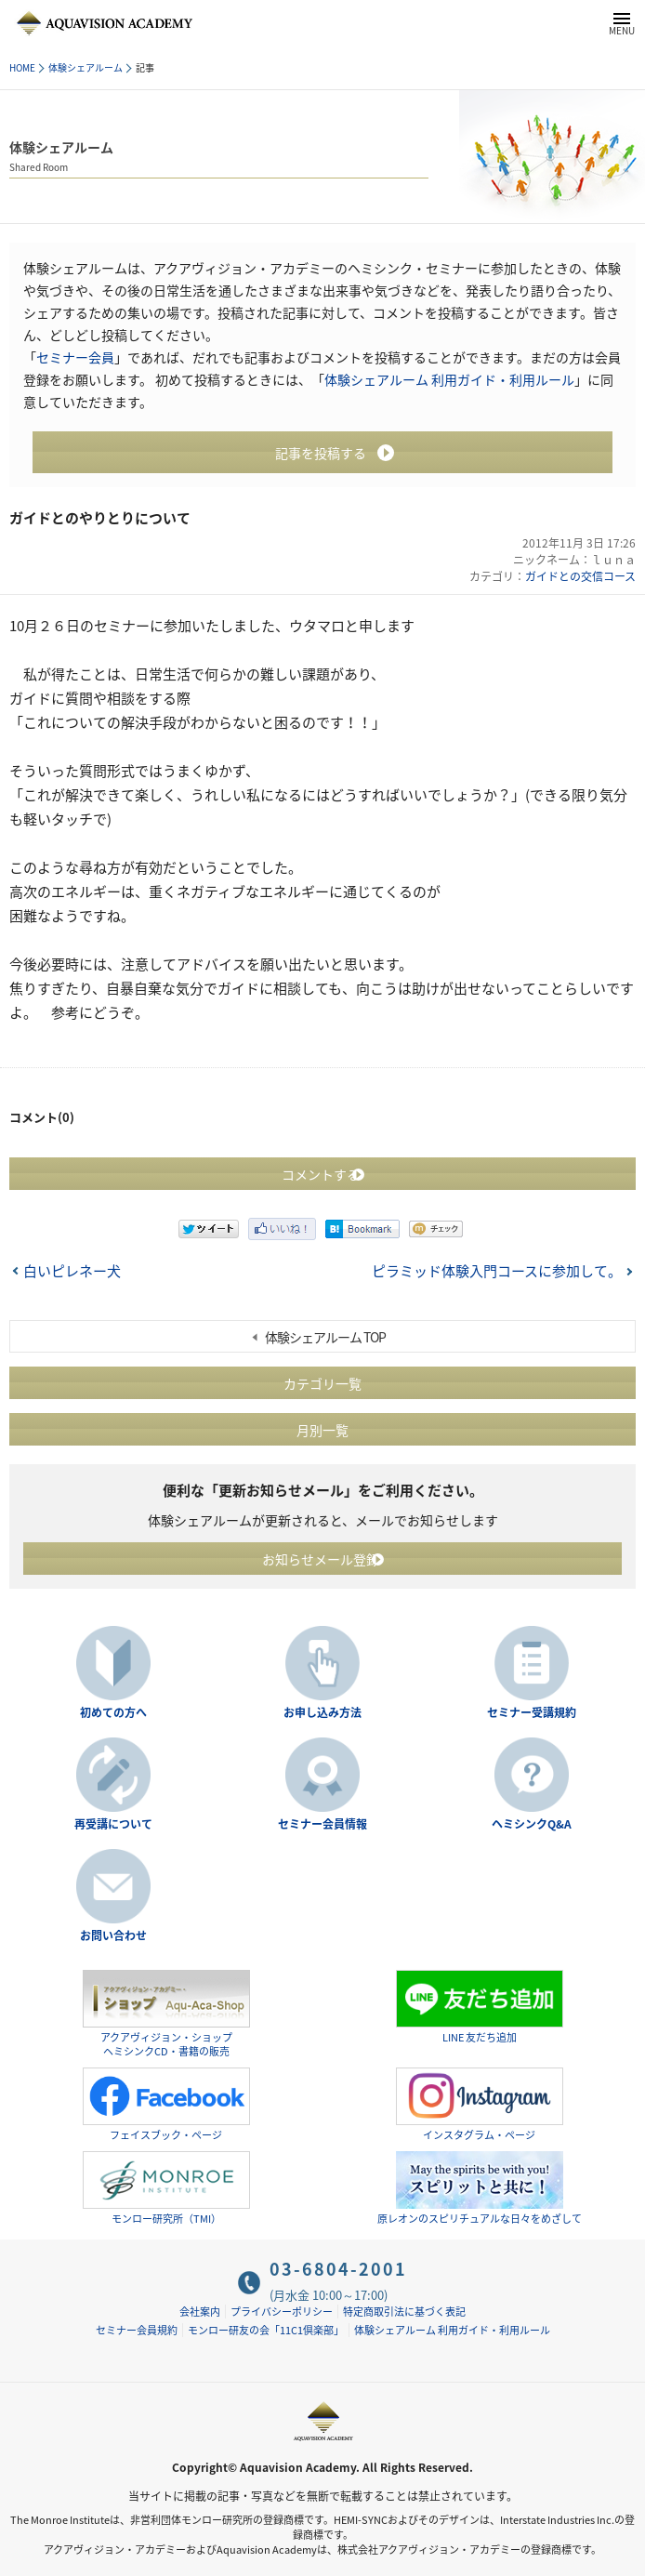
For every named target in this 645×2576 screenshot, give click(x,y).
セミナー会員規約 (137, 2330)
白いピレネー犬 (72, 1270)
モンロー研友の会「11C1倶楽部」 (266, 2330)
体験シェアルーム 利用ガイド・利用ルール (449, 379)
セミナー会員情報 (322, 1824)
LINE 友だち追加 (479, 2007)
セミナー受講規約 (531, 1712)
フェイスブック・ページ (166, 2104)
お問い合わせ (113, 1935)
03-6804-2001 (338, 2268)
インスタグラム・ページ (479, 2104)
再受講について (113, 1824)
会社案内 (199, 2311)
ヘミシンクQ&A (532, 1824)
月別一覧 (322, 1429)
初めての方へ (113, 1712)
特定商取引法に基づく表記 (404, 2311)
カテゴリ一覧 (322, 1383)
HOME (22, 67)
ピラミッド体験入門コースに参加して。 (497, 1270)
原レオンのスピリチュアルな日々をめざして (479, 2188)
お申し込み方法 (322, 1712)
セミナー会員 (75, 357)
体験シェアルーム (85, 67)
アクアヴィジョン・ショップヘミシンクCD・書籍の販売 (166, 2014)
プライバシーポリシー (281, 2311)
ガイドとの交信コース (580, 576)
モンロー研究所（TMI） (166, 2188)
